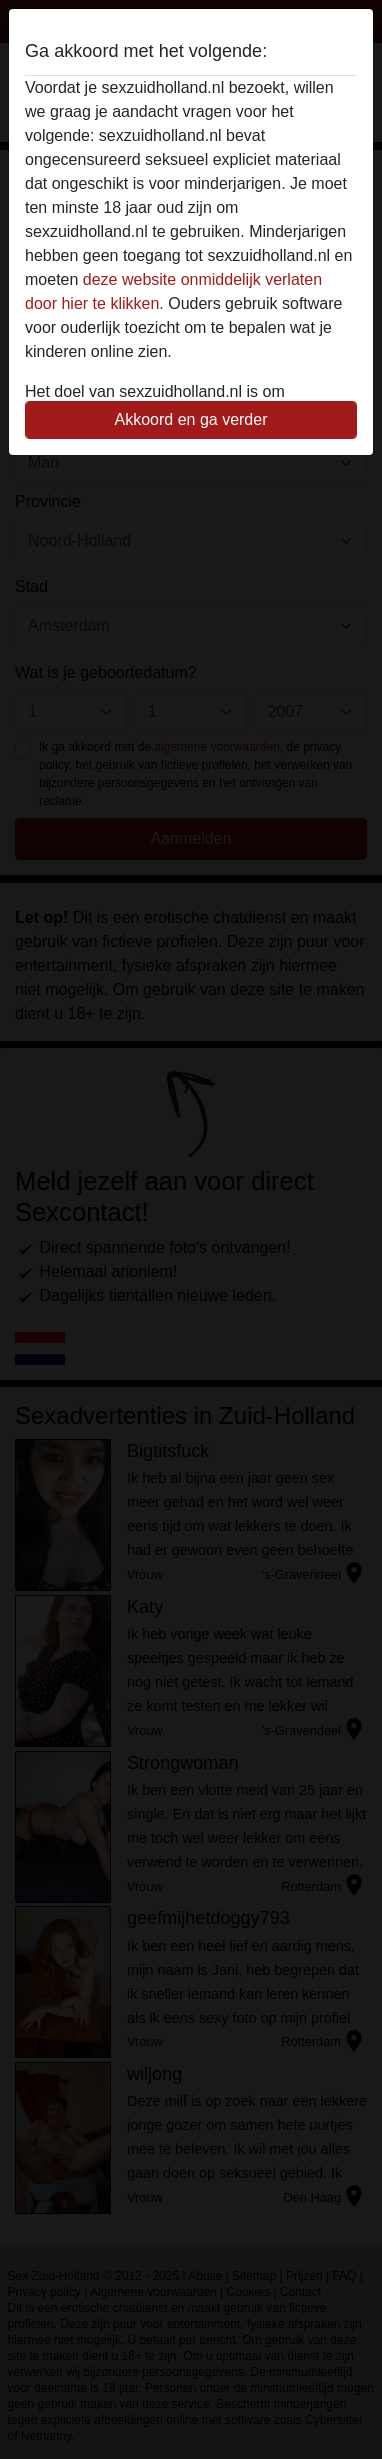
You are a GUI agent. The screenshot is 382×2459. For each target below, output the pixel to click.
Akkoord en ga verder (191, 419)
